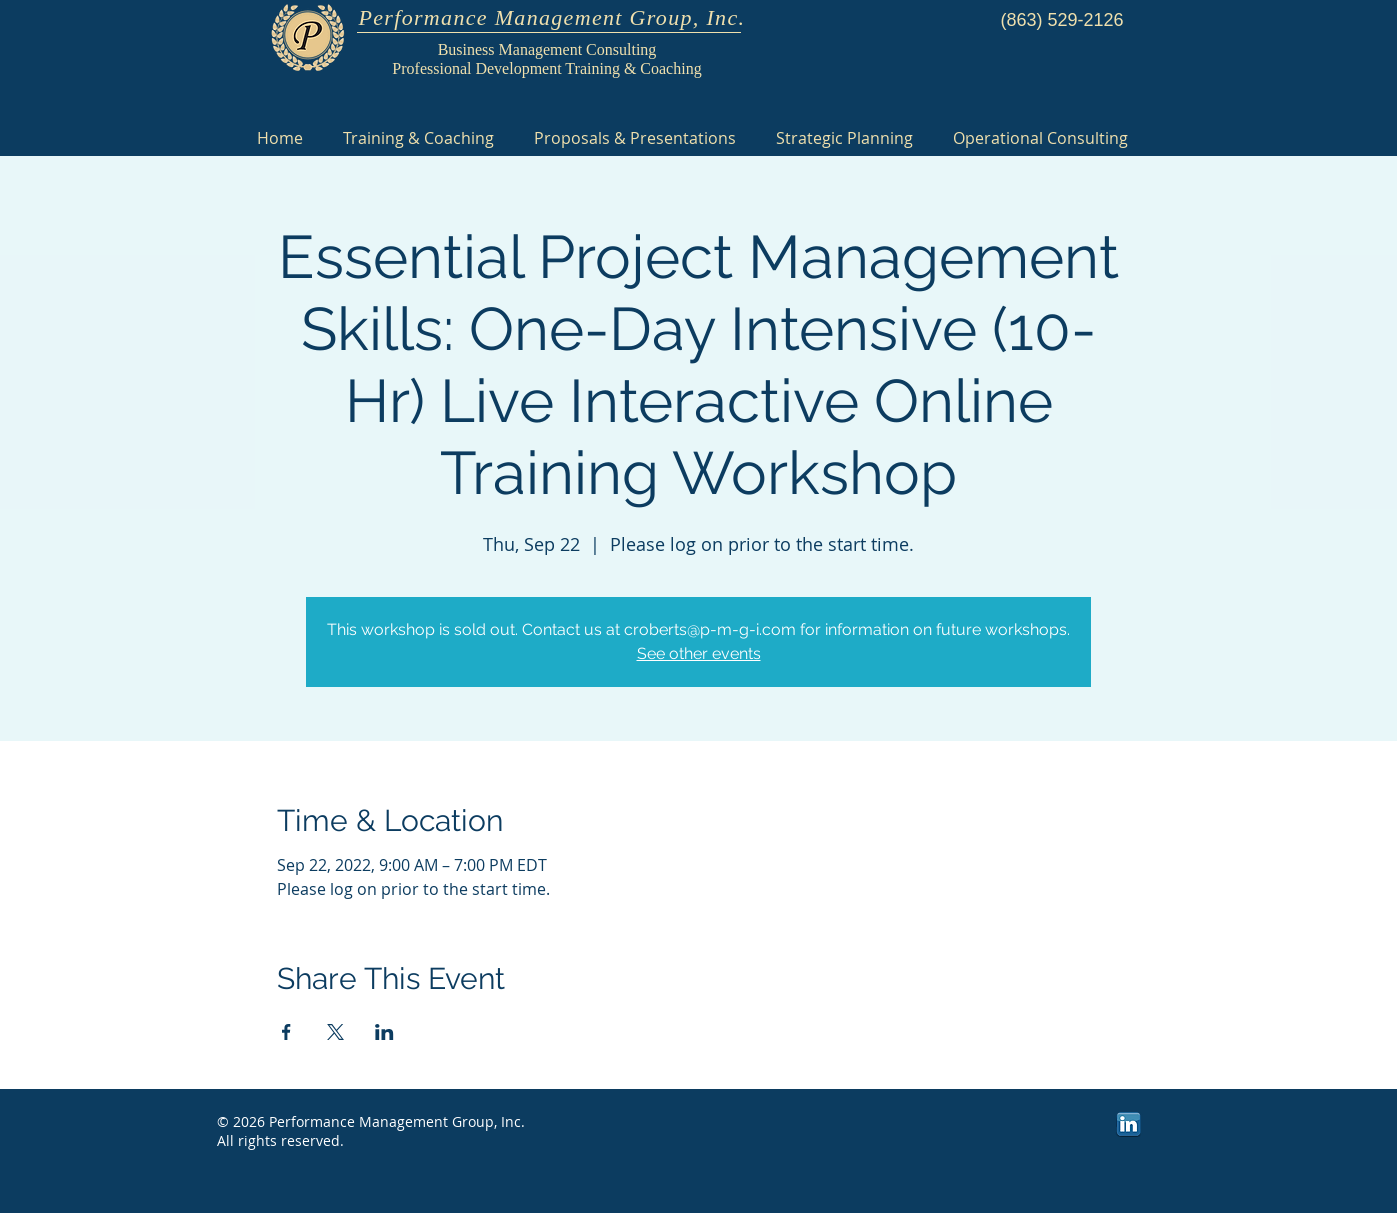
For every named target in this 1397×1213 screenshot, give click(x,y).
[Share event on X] (335, 1032)
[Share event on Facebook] (286, 1032)
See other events (699, 653)
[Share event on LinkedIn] (384, 1032)
